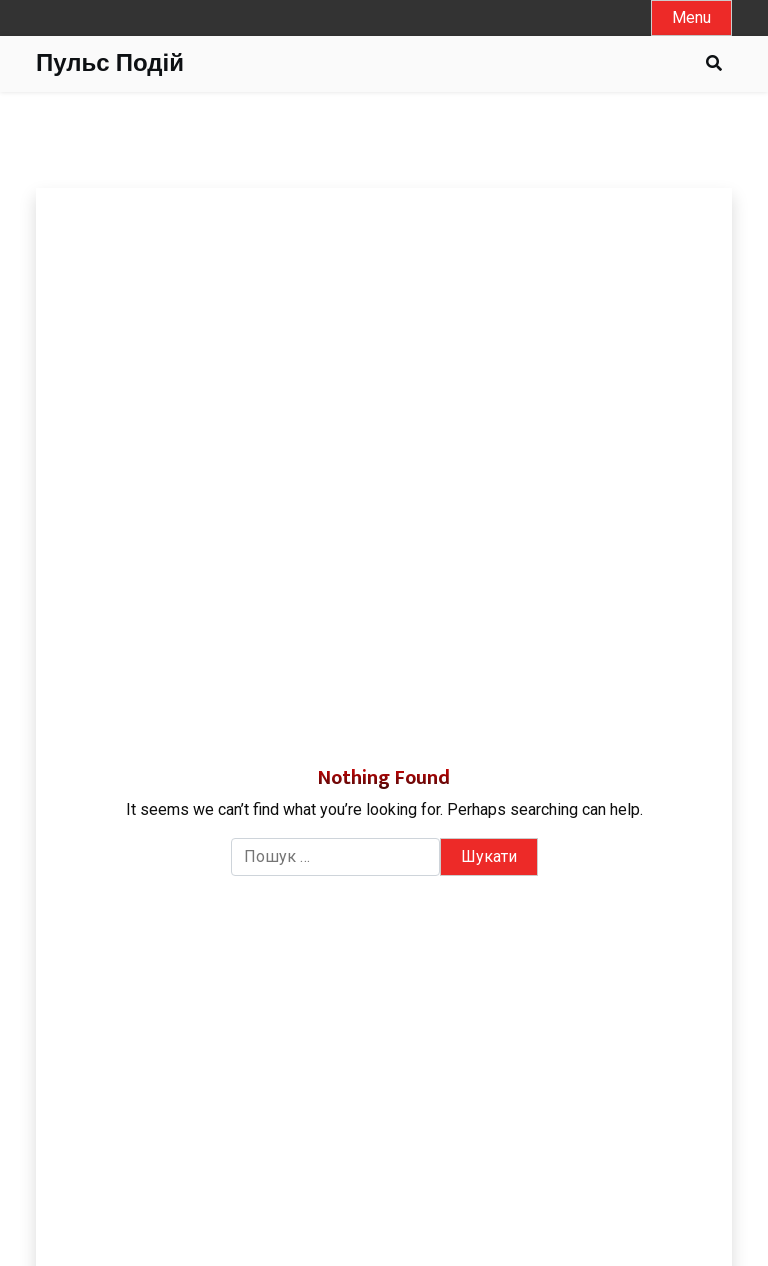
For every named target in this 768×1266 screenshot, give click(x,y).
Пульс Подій (110, 64)
